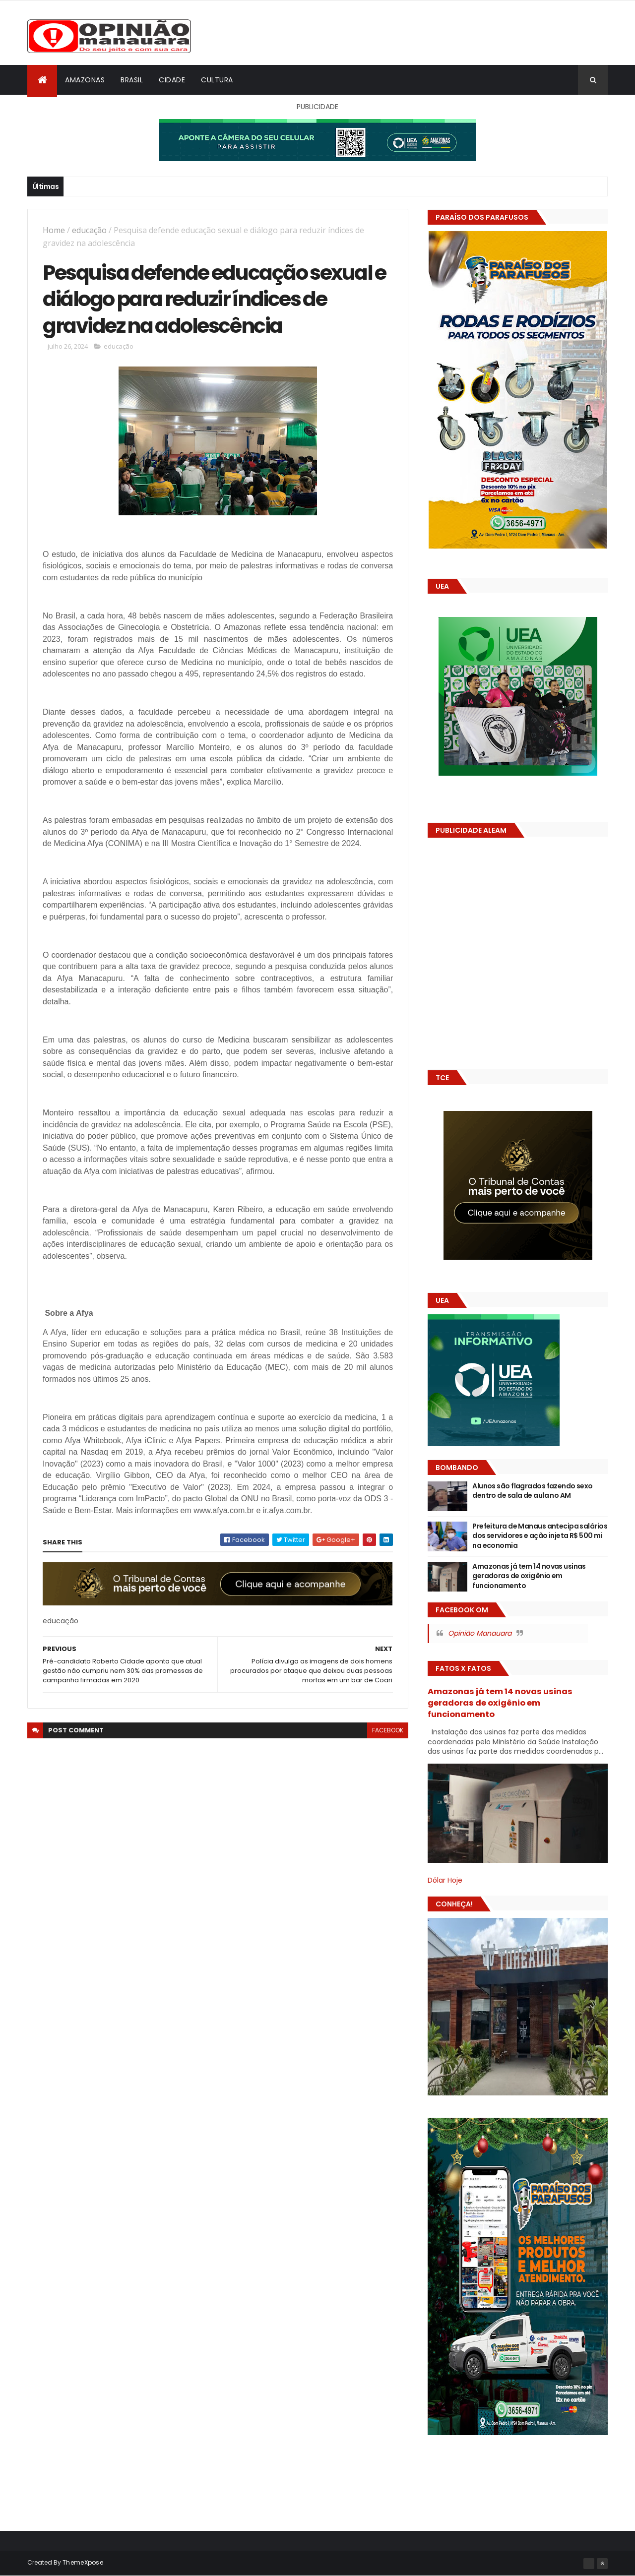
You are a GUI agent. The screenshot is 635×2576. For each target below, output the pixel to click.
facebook (387, 1730)
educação (89, 230)
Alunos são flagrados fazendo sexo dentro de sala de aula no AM (532, 1491)
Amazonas (85, 80)
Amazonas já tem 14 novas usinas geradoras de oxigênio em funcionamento (529, 1576)
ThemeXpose (83, 2562)
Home (54, 230)
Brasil (132, 80)
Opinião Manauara (479, 1633)
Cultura (217, 80)
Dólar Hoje (445, 1880)
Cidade (172, 80)
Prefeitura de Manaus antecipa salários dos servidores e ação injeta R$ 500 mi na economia (539, 1535)
